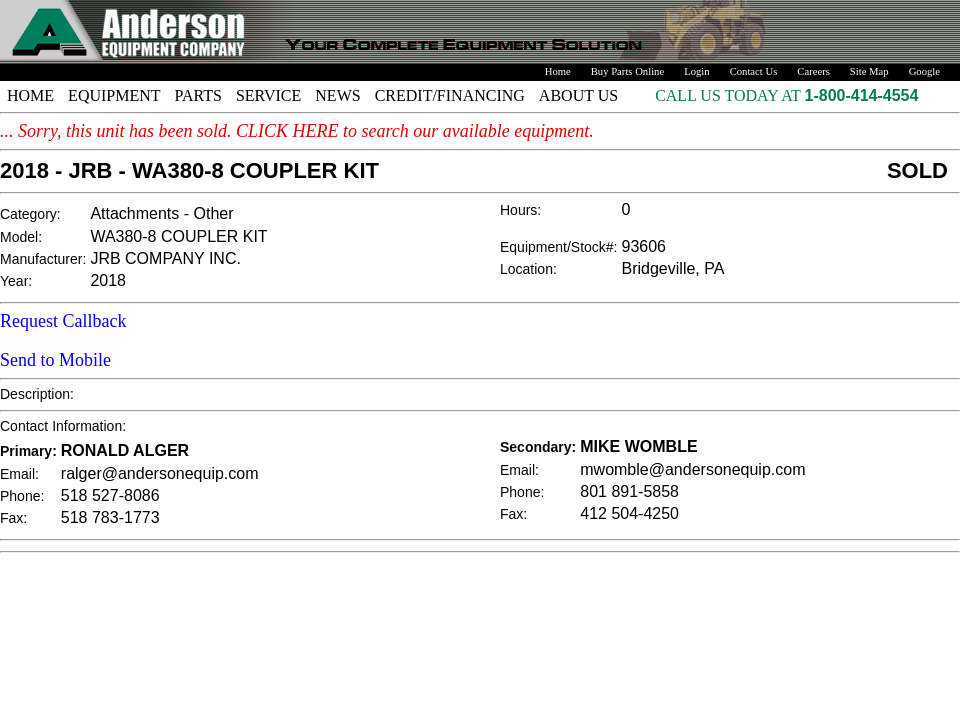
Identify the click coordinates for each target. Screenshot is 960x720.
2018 (108, 280)
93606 (644, 246)
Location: (528, 269)
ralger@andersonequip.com (160, 473)
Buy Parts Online (627, 71)
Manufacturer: (43, 259)
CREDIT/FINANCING (450, 95)
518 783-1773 (110, 517)
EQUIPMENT (114, 95)
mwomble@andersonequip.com (692, 469)
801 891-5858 (629, 491)
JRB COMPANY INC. (165, 258)
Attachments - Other (161, 213)
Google (924, 71)
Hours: (520, 210)
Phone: (22, 496)
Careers (813, 71)
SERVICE (268, 95)
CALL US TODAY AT (729, 95)
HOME (30, 95)
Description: (37, 394)
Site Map (869, 71)
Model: (21, 237)
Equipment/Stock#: (559, 247)
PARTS (198, 95)
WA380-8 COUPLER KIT (178, 236)
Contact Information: (63, 426)
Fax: (13, 518)
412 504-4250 (629, 513)
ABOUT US (578, 95)
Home (558, 71)
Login (696, 71)
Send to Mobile (55, 360)
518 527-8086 (110, 495)
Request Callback (63, 321)
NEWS (337, 95)
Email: (19, 474)
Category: (30, 214)
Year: (16, 281)
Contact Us (754, 71)
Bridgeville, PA (673, 268)
